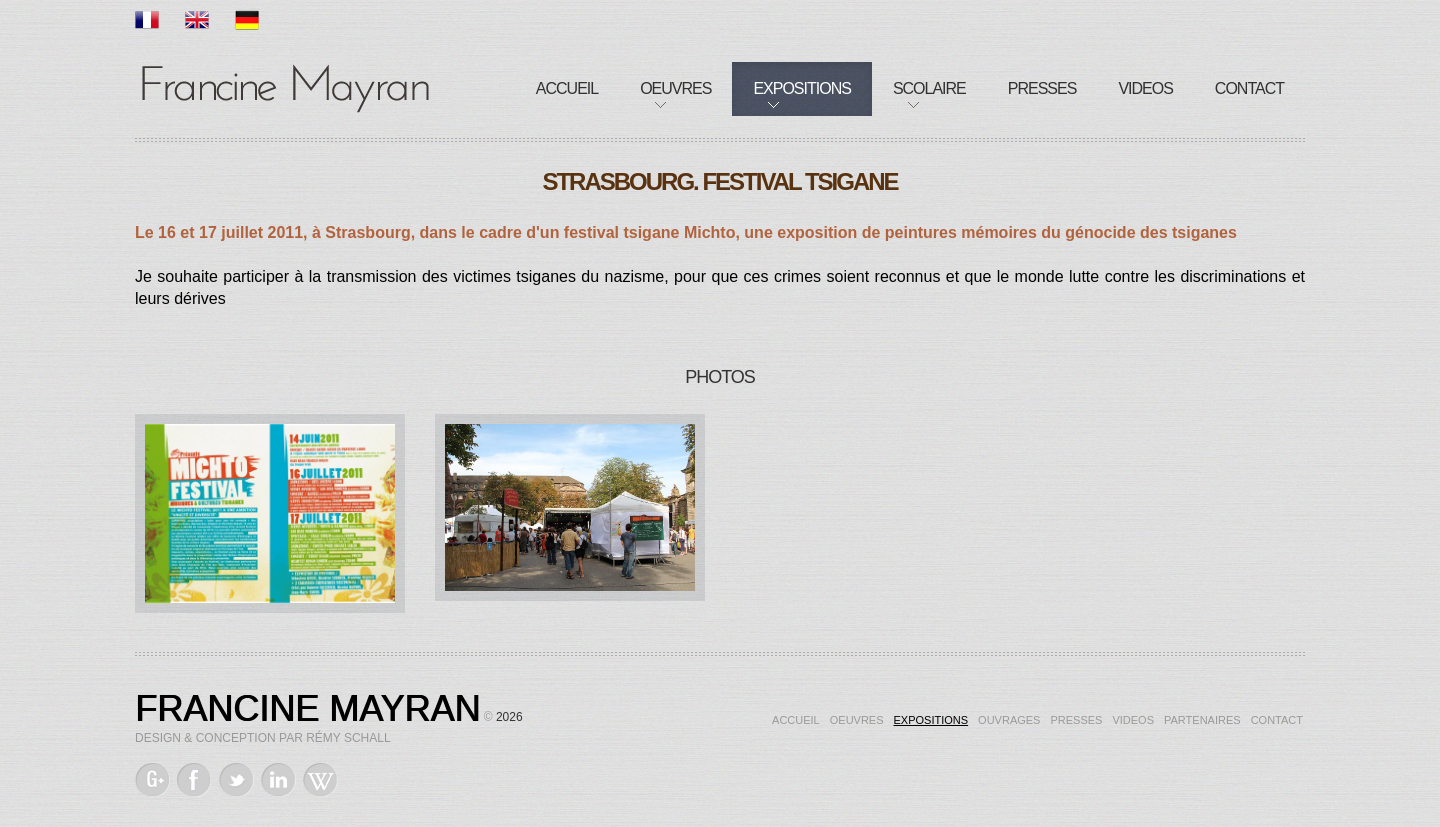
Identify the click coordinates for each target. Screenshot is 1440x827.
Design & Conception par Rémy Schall (263, 738)
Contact (1249, 88)
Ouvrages (1009, 720)
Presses (1042, 88)
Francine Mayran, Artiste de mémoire (285, 85)
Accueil (567, 88)
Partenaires (1202, 720)
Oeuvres (675, 88)
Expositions (801, 88)
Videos (1145, 88)
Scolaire (929, 88)
